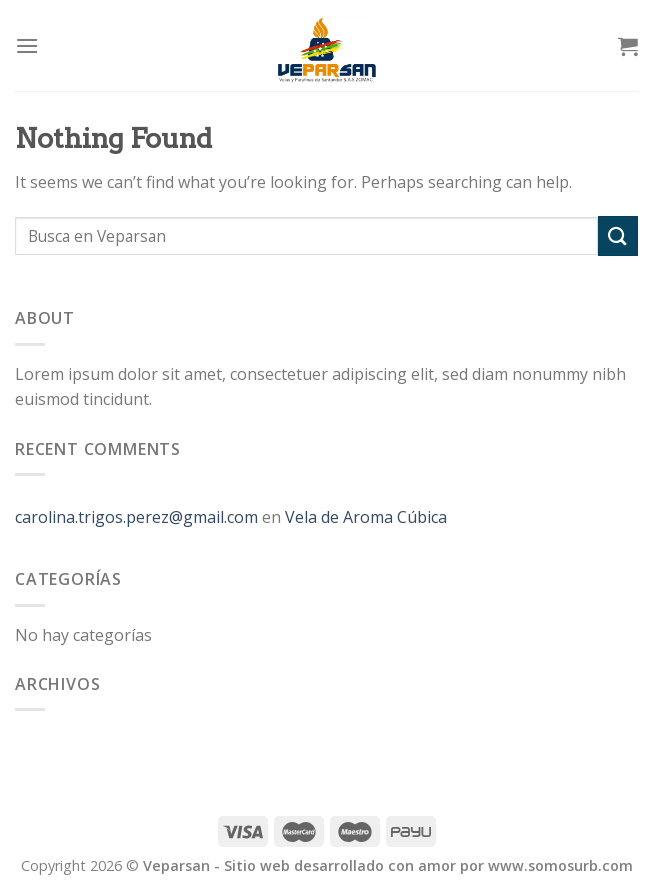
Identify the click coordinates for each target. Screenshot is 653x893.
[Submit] (618, 235)
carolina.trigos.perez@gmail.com (136, 517)
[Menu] (27, 45)
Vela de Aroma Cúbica (366, 517)
